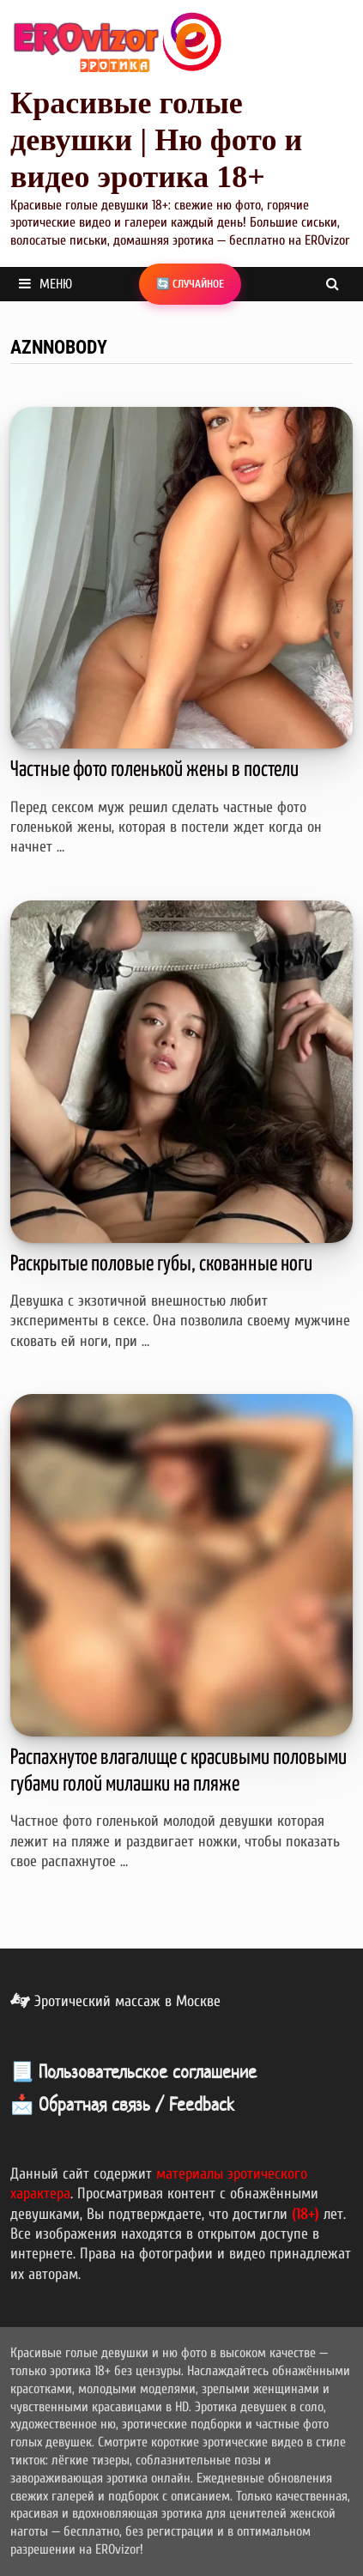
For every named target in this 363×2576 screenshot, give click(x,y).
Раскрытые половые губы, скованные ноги (161, 1264)
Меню (45, 284)
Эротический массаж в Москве (115, 2001)
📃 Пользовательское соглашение (133, 2071)
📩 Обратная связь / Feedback (122, 2104)
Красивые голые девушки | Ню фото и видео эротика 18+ (156, 140)
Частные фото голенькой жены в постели (154, 770)
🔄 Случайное (190, 283)
